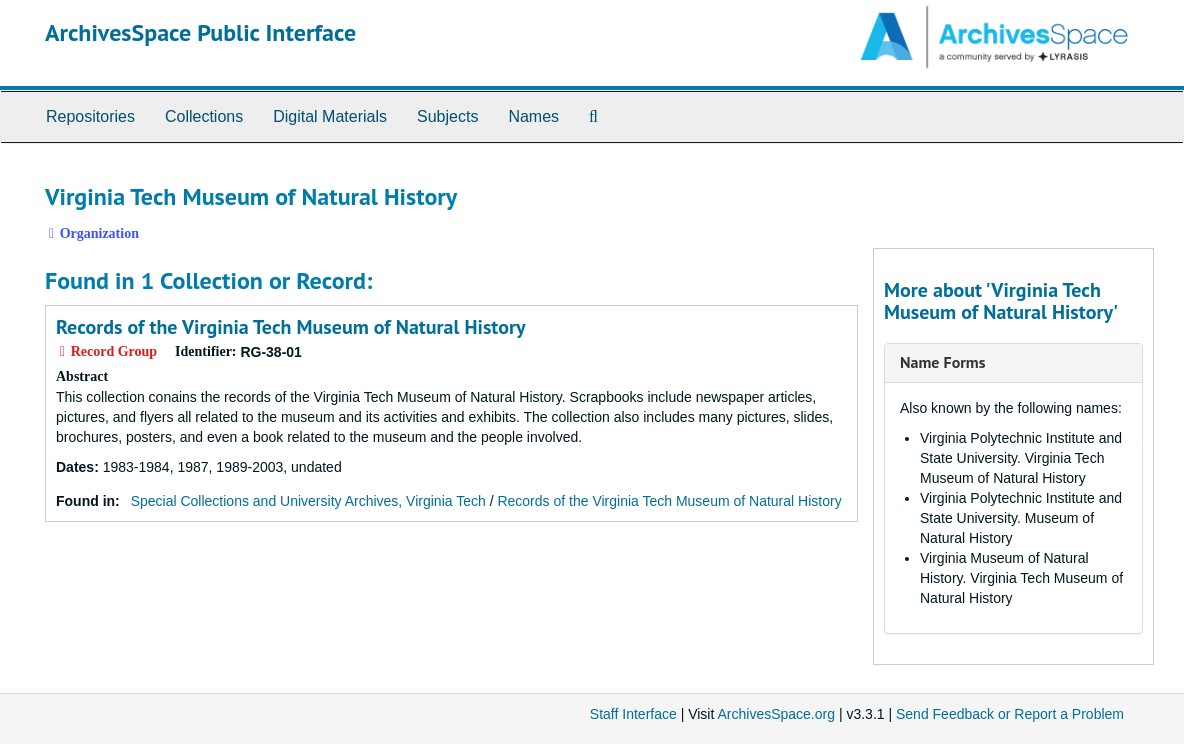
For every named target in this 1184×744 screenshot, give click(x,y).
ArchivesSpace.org (776, 714)
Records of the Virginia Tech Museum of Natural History (291, 327)
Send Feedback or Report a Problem (1010, 714)
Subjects (447, 116)
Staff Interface (633, 714)
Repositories (90, 116)
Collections (204, 116)
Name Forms (942, 362)
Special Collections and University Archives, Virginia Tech (308, 501)
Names (533, 116)
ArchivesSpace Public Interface (200, 32)
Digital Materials (330, 116)
